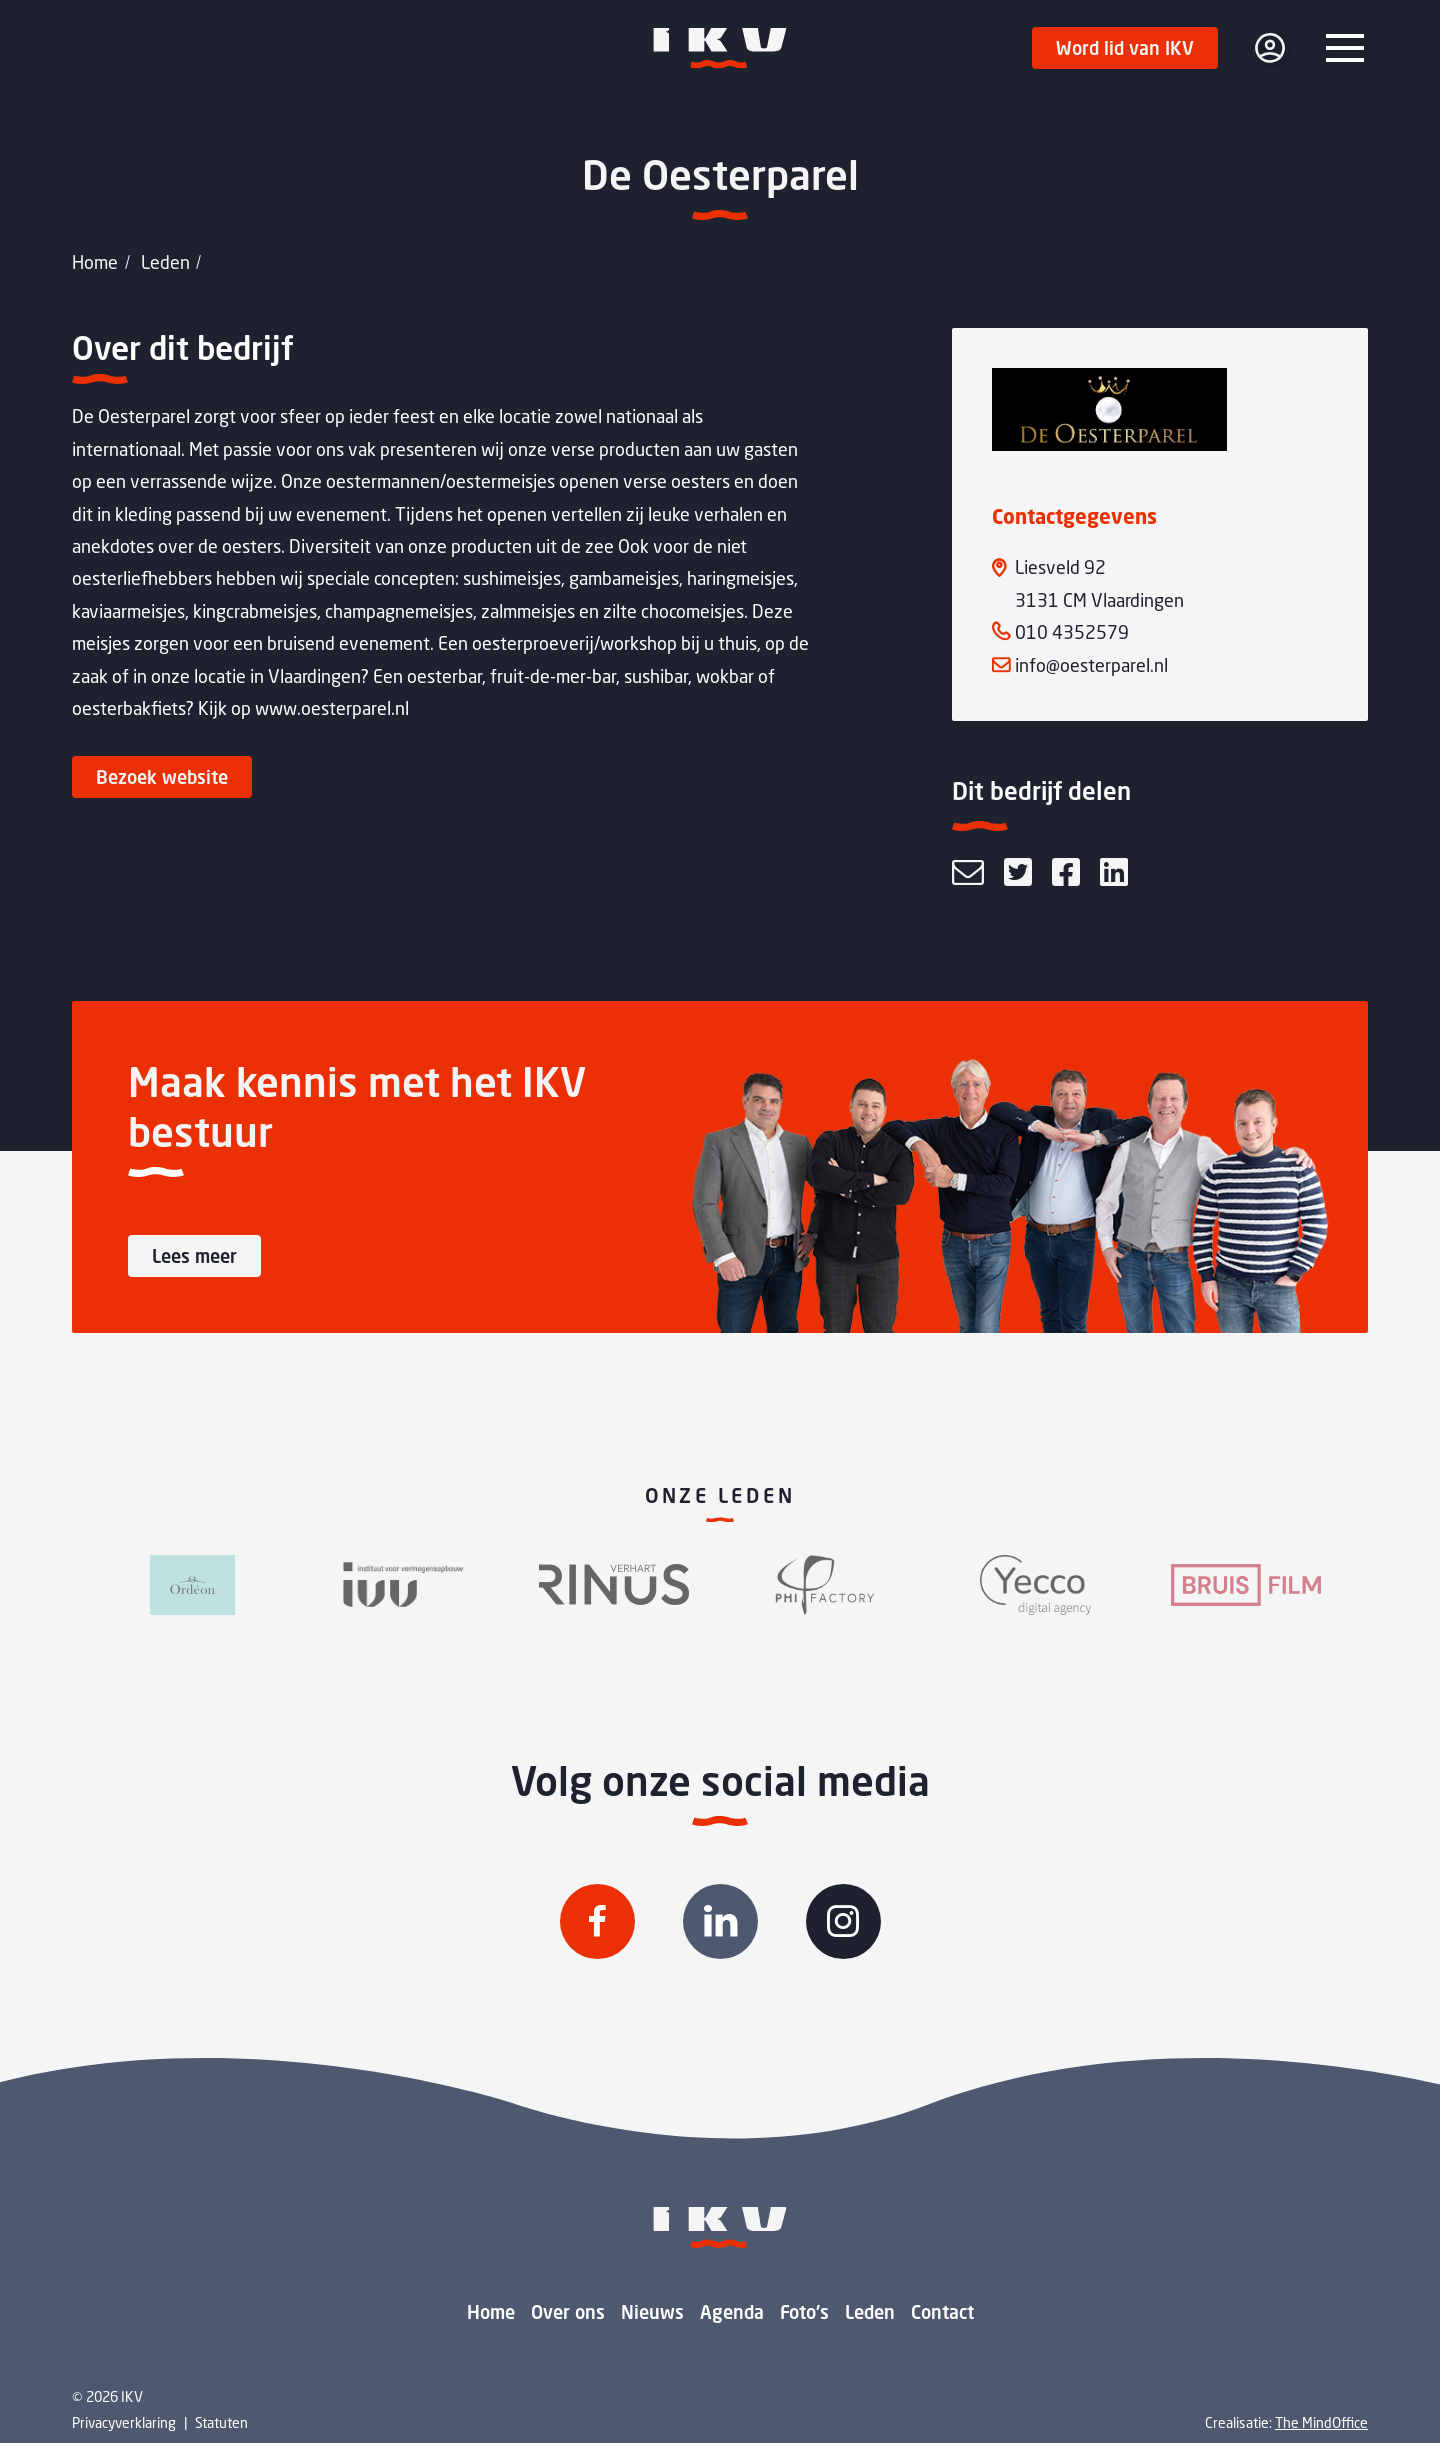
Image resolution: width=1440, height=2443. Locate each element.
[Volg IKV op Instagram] (843, 1921)
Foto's (804, 2312)
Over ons (568, 2312)
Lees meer (194, 1256)
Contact (942, 2312)
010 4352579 (1072, 632)
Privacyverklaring (124, 2422)
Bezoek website (162, 777)
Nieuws (652, 2312)
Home (95, 262)
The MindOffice (1321, 2422)
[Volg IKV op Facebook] (597, 1921)
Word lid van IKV (1125, 48)
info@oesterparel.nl (1091, 665)
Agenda (732, 2312)
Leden (165, 262)
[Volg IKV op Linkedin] (720, 1921)
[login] (1270, 48)
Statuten (221, 2422)
